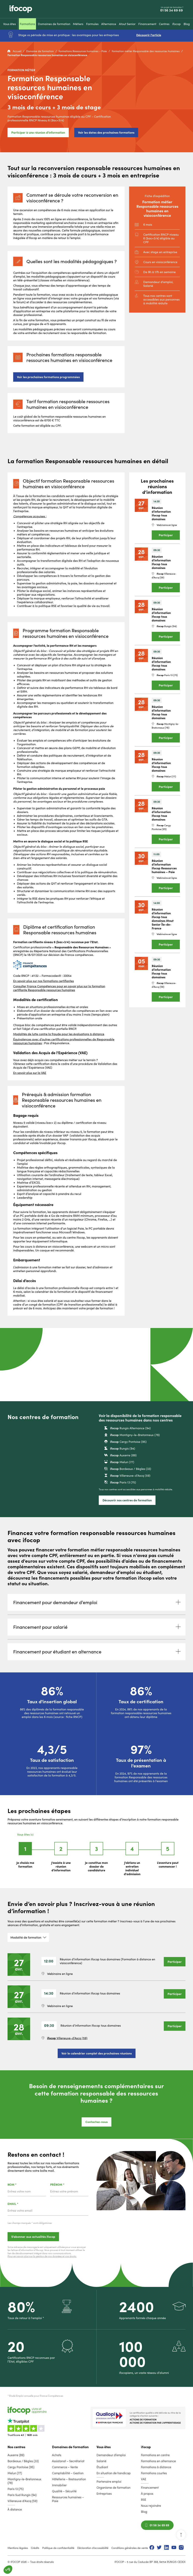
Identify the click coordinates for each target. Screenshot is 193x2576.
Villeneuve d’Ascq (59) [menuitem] (22, 2501)
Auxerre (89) (123, 1455)
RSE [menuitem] (143, 2499)
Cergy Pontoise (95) (128, 1442)
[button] (7, 2569)
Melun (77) (122, 1462)
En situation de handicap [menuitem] (113, 2473)
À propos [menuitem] (147, 2493)
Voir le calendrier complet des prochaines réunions (96, 2053)
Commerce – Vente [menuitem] (65, 2467)
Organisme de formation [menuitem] (113, 2487)
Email (23, 2204)
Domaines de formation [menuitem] (70, 2447)
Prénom (67, 2185)
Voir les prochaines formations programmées (48, 377)
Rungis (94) (122, 1448)
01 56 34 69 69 (172, 10)
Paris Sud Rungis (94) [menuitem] (22, 2495)
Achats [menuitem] (56, 2455)
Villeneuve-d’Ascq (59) (130, 1475)
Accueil (15, 51)
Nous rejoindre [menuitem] (151, 2505)
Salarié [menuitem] (101, 2461)
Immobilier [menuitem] (59, 2485)
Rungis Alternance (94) (130, 1428)
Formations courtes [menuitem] (154, 2473)
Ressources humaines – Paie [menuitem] (68, 2499)
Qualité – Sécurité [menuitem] (64, 2491)
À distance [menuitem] (15, 2509)
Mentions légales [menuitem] (18, 2548)
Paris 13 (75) (123, 1482)
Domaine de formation (40, 51)
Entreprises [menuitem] (104, 2493)
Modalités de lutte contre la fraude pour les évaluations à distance (58, 1034)
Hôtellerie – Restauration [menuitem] (69, 2479)
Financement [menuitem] (150, 2487)
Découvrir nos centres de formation (127, 1500)
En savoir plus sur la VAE (29, 1073)
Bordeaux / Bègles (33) (130, 1469)
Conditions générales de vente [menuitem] (129, 2548)
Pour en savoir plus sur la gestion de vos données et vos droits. (42, 2256)
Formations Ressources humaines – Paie (83, 51)
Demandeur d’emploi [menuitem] (111, 2455)
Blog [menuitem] (144, 2512)
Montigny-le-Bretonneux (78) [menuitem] (24, 2481)
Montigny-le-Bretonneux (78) (135, 1435)
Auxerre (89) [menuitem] (16, 2455)
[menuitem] (9, 24)
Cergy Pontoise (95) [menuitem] (21, 2467)
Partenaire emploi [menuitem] (108, 2481)
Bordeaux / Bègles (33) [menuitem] (23, 2461)
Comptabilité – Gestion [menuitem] (67, 2473)
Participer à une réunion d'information (38, 132)
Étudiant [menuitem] (102, 2467)
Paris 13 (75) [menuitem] (16, 2489)
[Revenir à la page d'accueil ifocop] (20, 9)
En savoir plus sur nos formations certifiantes (43, 981)
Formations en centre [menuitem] (155, 2455)
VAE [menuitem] (143, 2479)
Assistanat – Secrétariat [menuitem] (68, 2461)
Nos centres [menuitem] (16, 2447)
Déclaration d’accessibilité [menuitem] (92, 2548)
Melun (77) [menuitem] (15, 2473)
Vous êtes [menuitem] (103, 2447)
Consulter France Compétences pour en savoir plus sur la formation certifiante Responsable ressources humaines (59, 988)
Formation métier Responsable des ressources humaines (146, 51)
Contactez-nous (96, 2122)
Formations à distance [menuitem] (156, 2467)
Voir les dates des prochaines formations (106, 132)
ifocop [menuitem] (146, 2447)
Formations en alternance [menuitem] (158, 2461)
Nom (22, 2185)
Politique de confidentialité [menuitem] (58, 2548)
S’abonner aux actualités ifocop (33, 2237)
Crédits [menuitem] (35, 2548)
